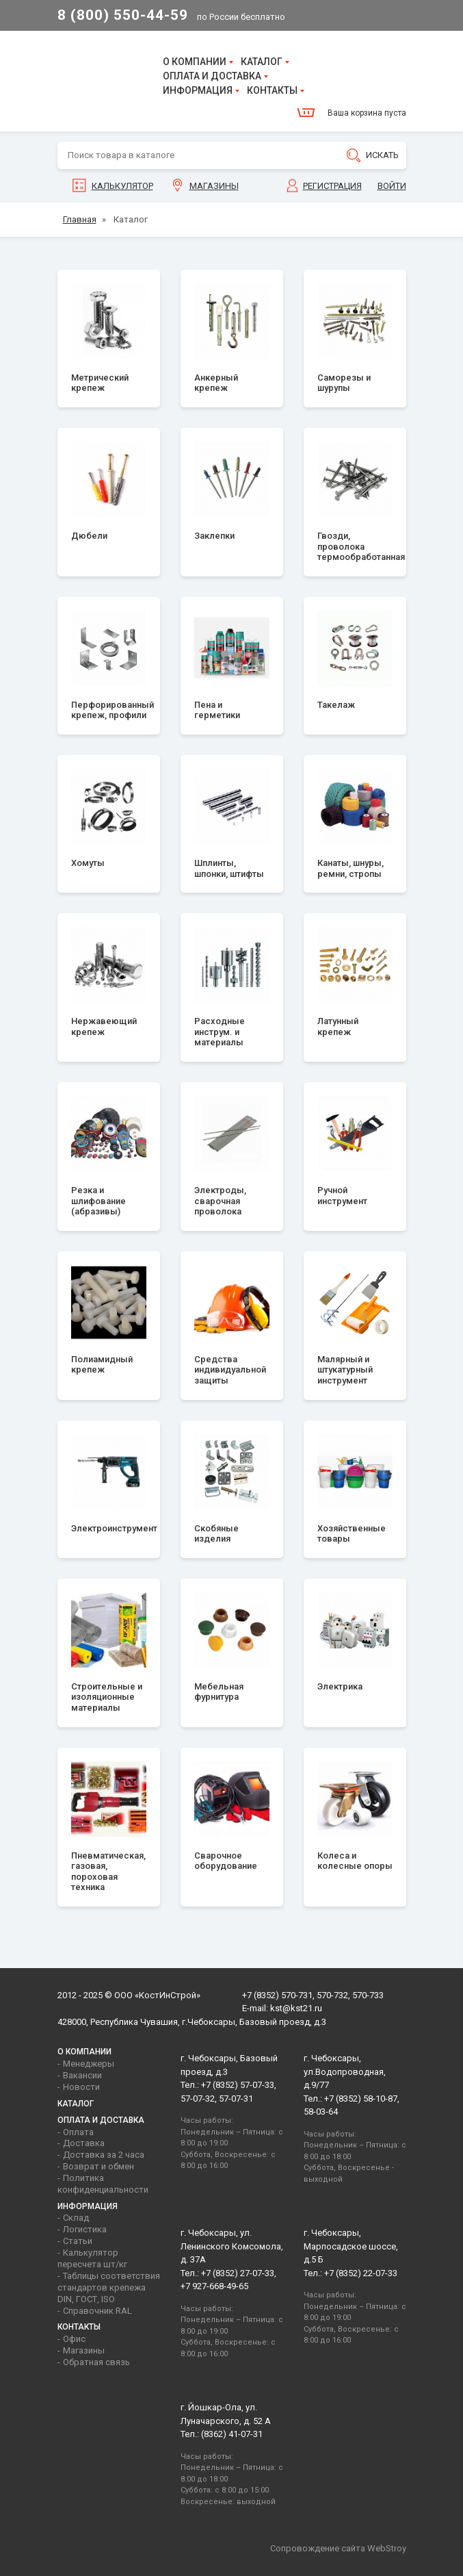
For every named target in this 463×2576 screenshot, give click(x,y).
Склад (76, 2217)
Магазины (214, 186)
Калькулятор (122, 186)
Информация (198, 90)
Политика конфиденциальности (102, 2184)
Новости (81, 2087)
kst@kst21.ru (296, 2008)
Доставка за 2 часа (103, 2155)
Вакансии (82, 2075)
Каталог (261, 61)
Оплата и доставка (212, 76)
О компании (194, 61)
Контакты (272, 90)
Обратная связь (96, 2362)
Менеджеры (88, 2063)
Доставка (84, 2143)
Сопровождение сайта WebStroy (338, 2548)
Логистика (85, 2229)
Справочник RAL (97, 2311)
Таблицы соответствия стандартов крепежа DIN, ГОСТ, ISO (108, 2287)
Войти (392, 186)
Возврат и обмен (98, 2166)
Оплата (78, 2132)
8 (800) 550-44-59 (122, 15)
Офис (74, 2339)
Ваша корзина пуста (367, 113)
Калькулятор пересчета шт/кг (92, 2258)
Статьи (77, 2241)
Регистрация (332, 186)
